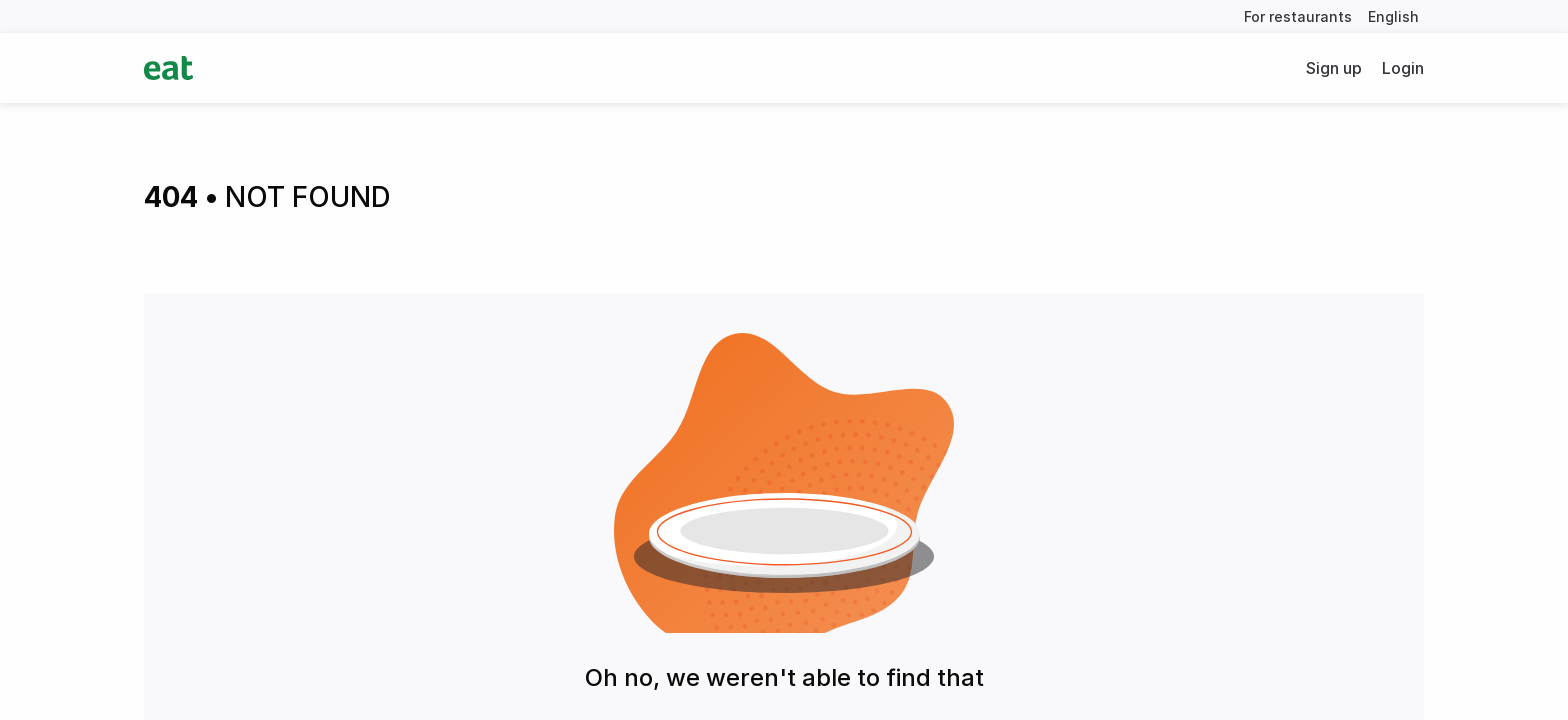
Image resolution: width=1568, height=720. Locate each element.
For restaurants (1298, 16)
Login (1403, 68)
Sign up (1334, 68)
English (1393, 16)
